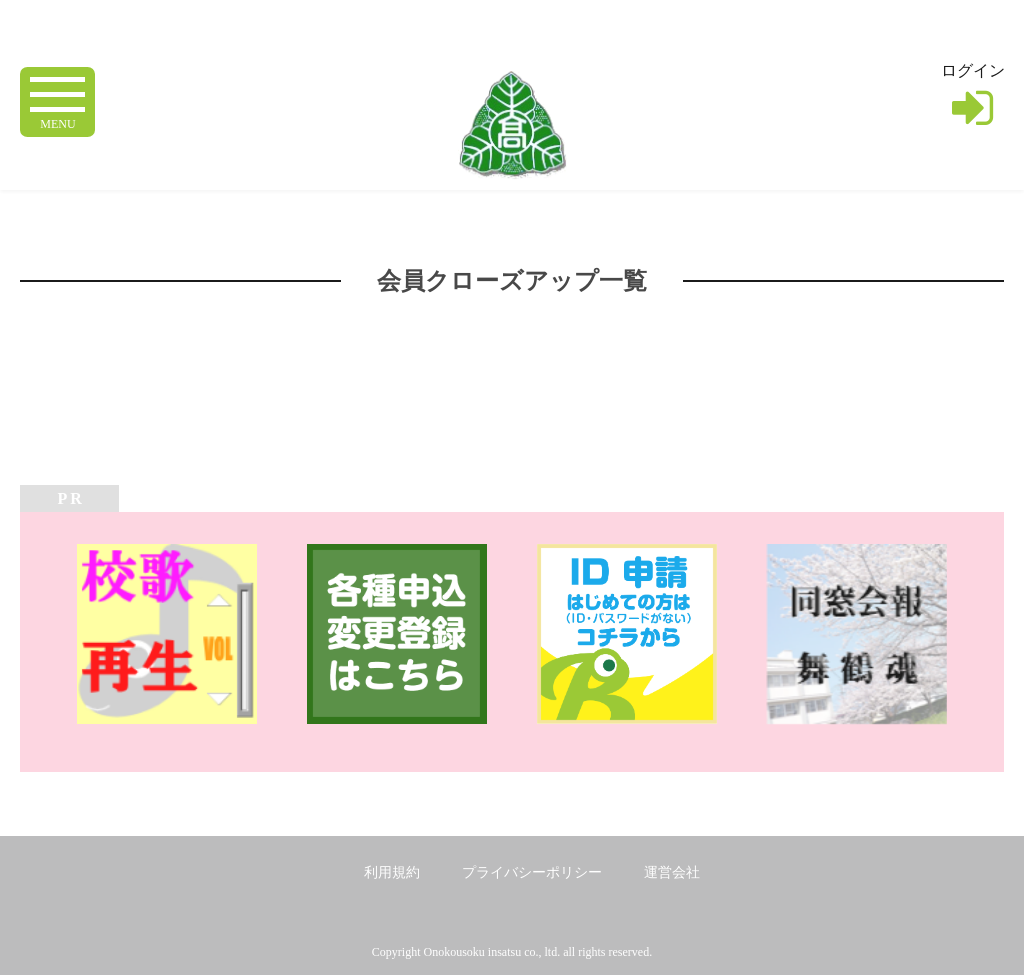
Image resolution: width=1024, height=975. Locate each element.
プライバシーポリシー (532, 872)
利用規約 (392, 872)
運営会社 (672, 872)
